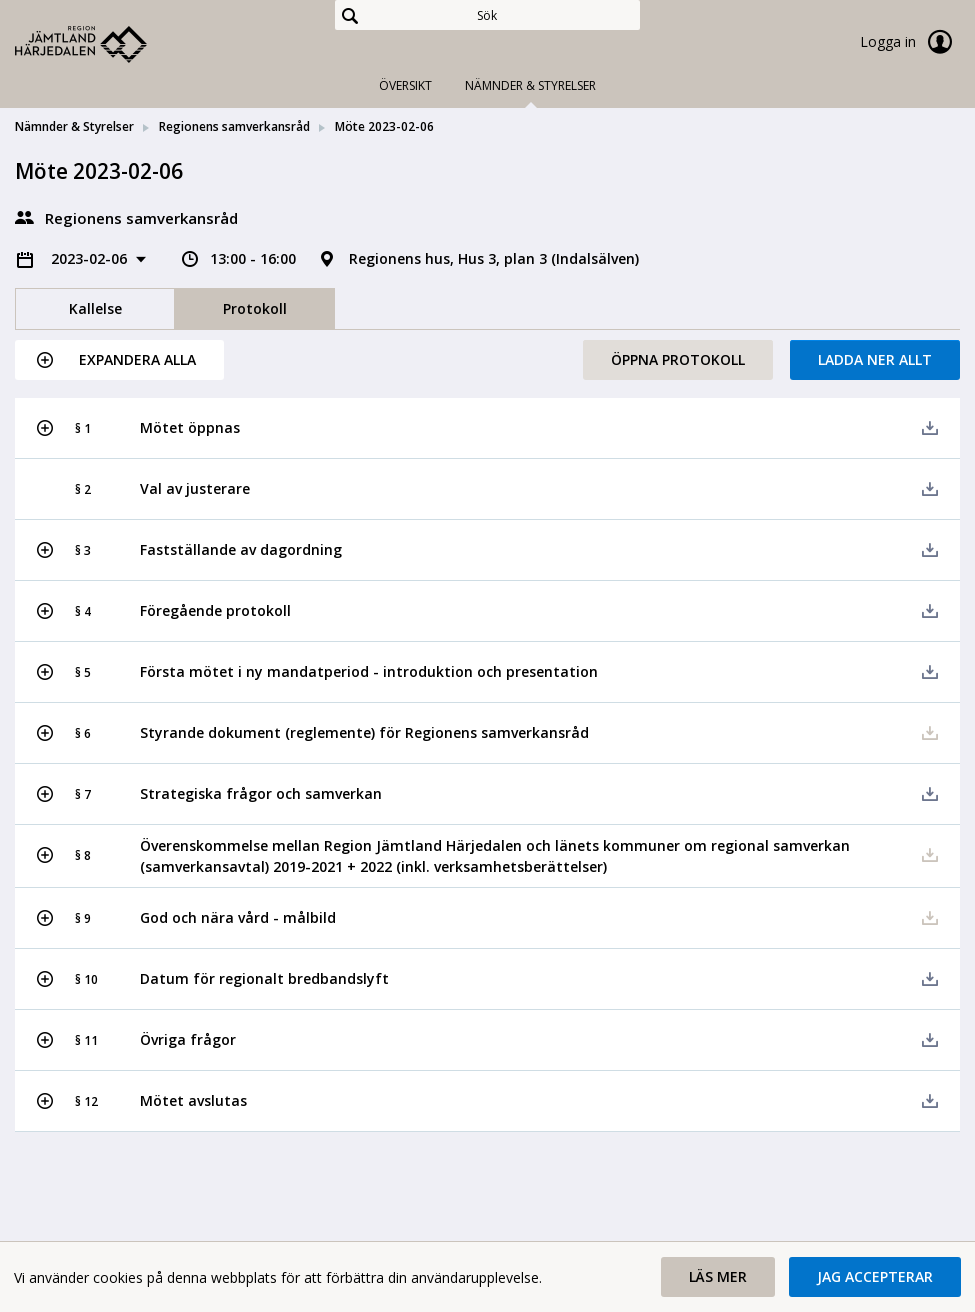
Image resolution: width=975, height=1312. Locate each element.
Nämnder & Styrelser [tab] (530, 85)
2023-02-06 (91, 258)
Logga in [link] (910, 42)
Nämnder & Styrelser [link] (74, 126)
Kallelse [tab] (95, 308)
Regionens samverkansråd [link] (234, 126)
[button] (119, 360)
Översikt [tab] (405, 85)
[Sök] (487, 15)
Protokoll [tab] (255, 308)
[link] (115, 44)
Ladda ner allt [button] (875, 359)
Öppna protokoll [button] (678, 359)
